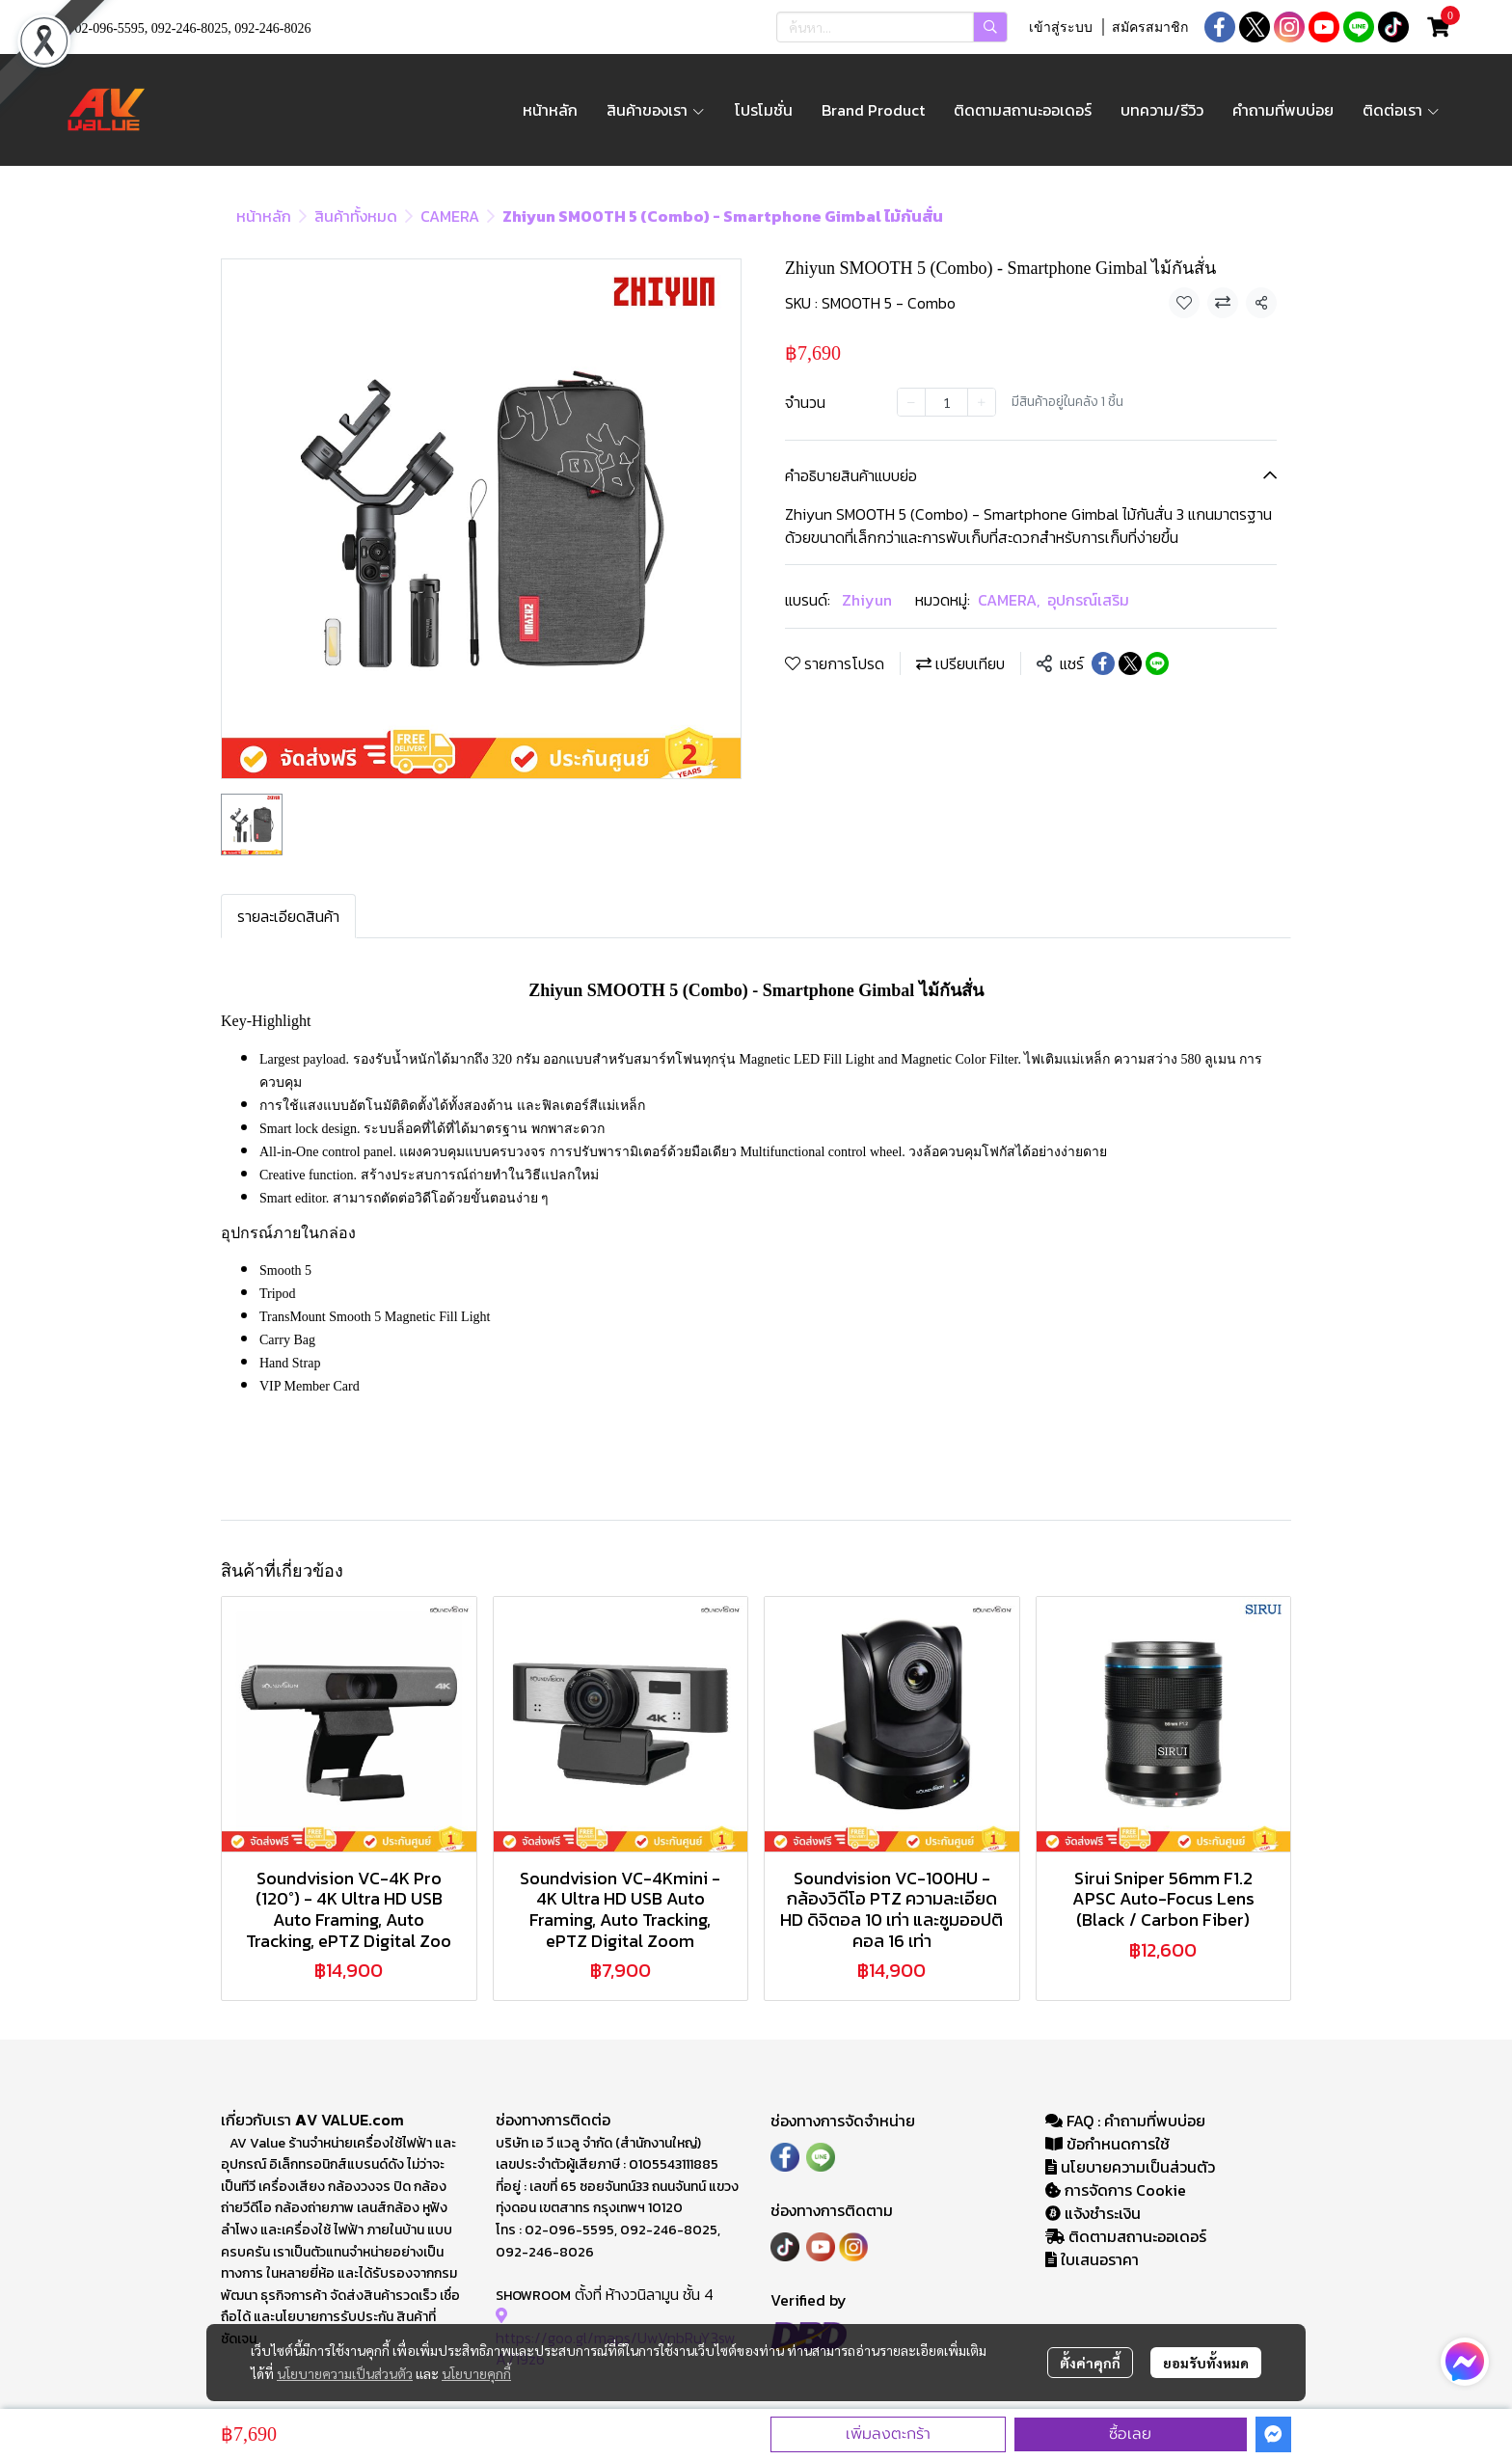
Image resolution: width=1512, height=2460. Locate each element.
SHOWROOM (533, 2295)
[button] (891, 27)
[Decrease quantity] (911, 402)
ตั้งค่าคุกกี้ (1090, 2362)
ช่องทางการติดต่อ (553, 2119)
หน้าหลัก (263, 216)
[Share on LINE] (1157, 663)
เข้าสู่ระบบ (1061, 27)
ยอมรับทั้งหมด (1206, 2362)
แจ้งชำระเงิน (1093, 2213)
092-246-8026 (272, 28)
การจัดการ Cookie (1115, 2190)
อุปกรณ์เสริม (1088, 599)
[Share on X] (1130, 663)
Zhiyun (867, 599)
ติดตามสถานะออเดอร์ (1125, 2236)
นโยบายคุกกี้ (476, 2373)
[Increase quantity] (981, 402)
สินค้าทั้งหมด (355, 216)
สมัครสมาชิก (1150, 27)
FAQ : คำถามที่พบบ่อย (1127, 2120)
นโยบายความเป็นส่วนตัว (345, 2373)
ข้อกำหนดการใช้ (1107, 2143)
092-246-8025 (189, 28)
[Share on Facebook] (1103, 663)
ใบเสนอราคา (1092, 2259)
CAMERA (449, 216)
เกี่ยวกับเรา (258, 2119)
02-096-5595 (110, 28)
